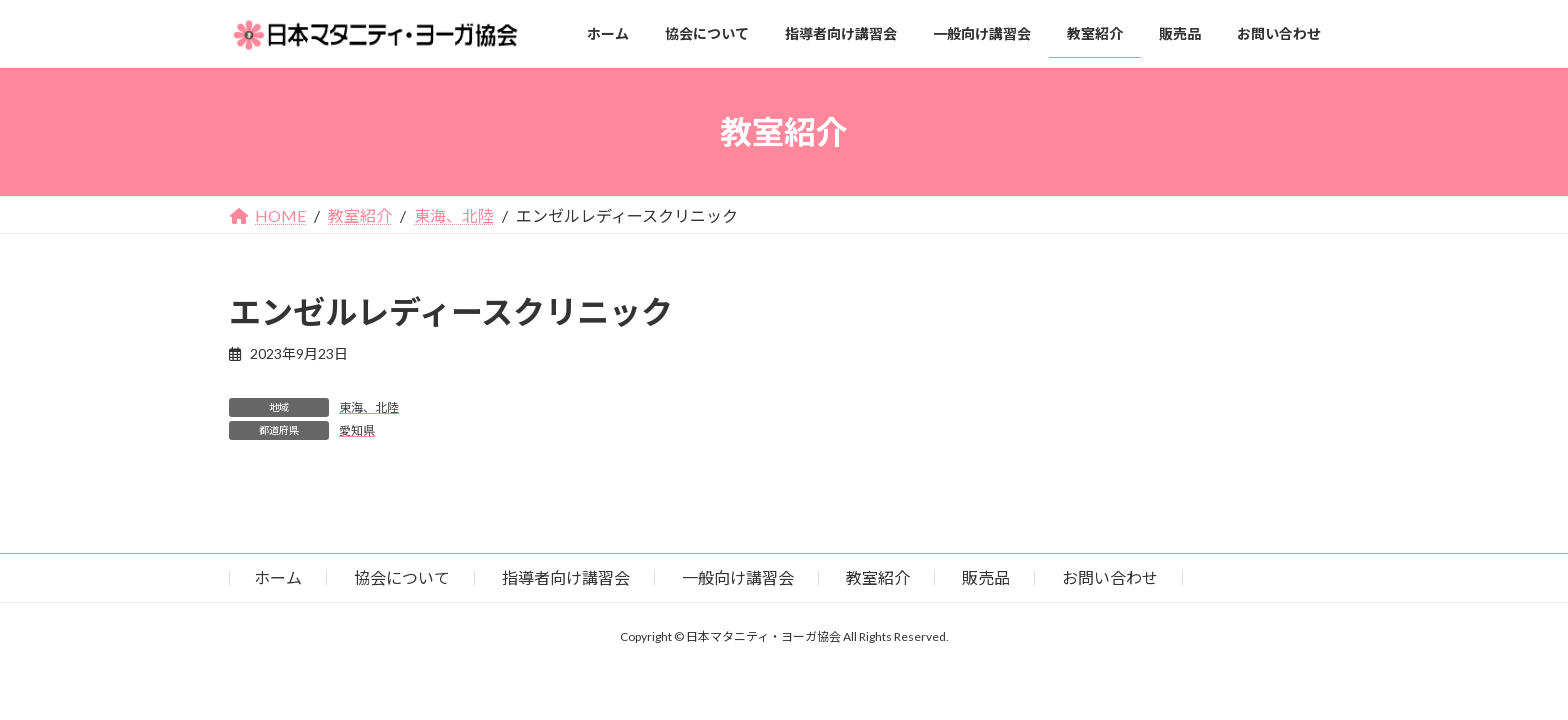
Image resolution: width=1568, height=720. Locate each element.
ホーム (278, 577)
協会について (402, 577)
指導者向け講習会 (566, 577)
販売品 (986, 577)
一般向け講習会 (738, 577)
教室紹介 (878, 577)
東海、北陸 (369, 407)
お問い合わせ (1110, 577)
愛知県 (357, 430)
